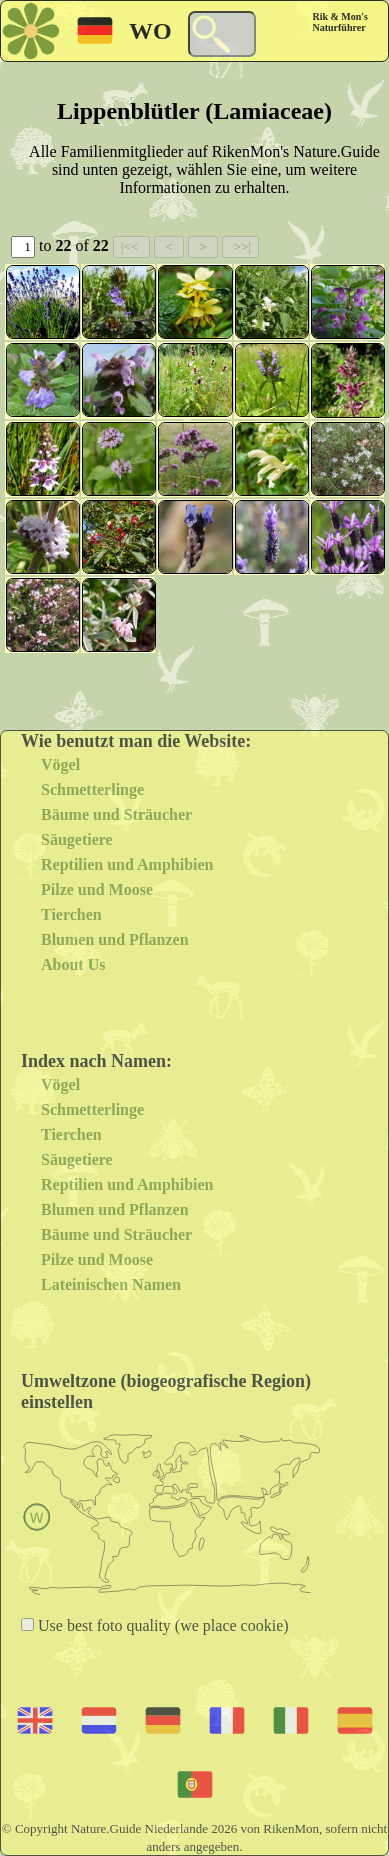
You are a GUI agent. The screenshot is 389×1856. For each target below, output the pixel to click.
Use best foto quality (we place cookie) (161, 1625)
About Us (73, 964)
